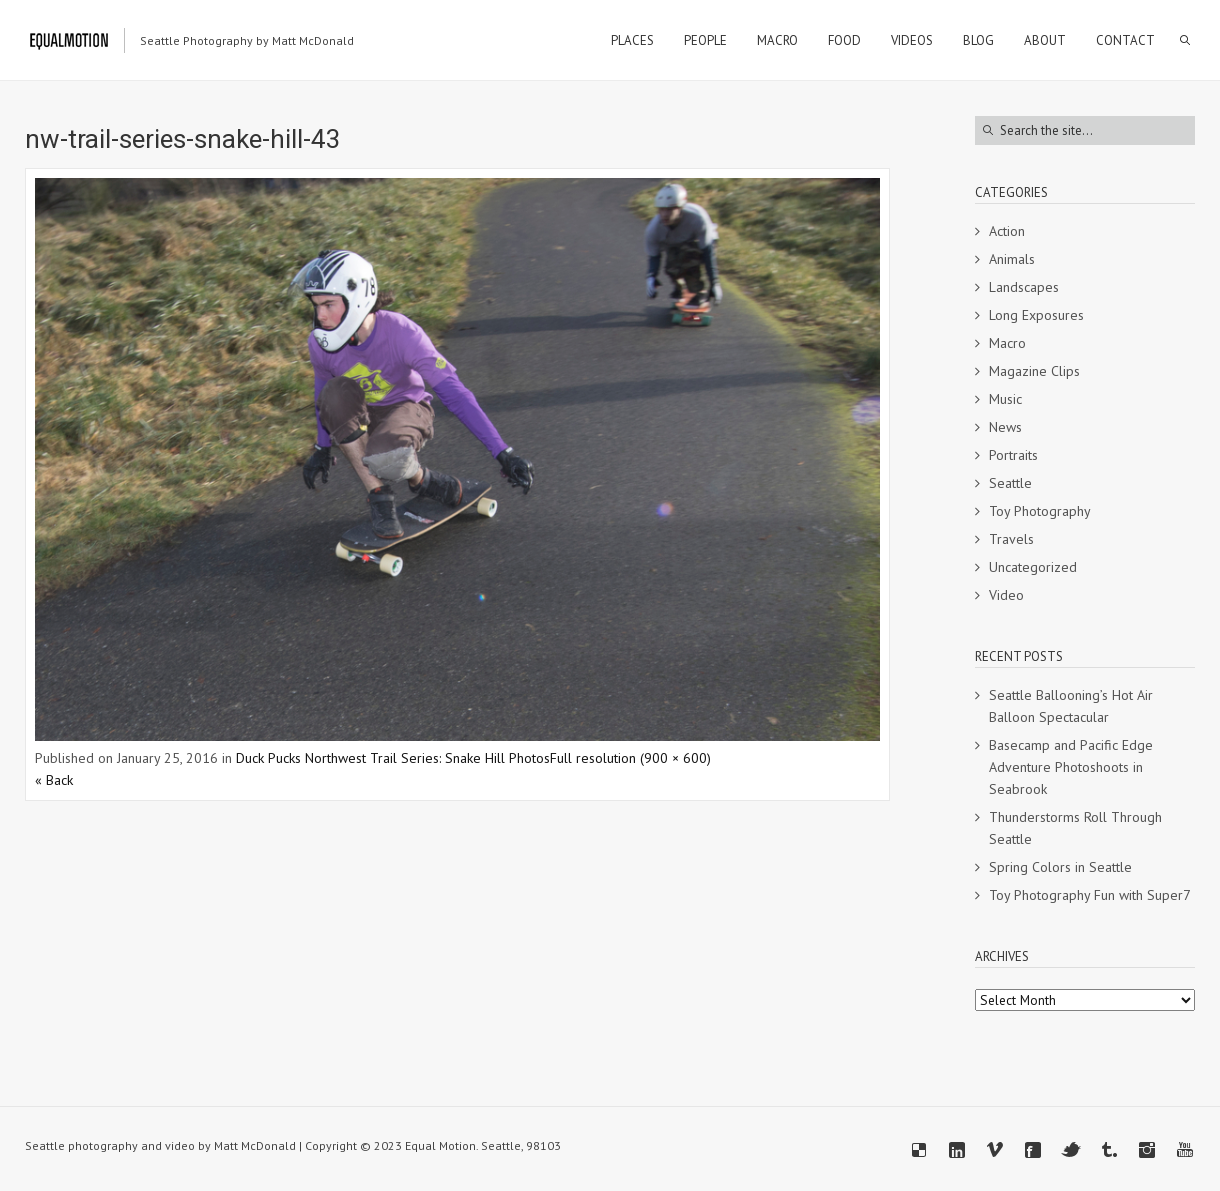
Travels (1011, 539)
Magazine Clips (1034, 371)
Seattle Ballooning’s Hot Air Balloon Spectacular (1071, 706)
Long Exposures (1036, 315)
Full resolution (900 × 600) (630, 758)
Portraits (1013, 455)
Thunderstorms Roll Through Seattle (1075, 828)
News (1005, 427)
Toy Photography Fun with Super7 (1090, 895)
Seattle (1010, 483)
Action (1007, 231)
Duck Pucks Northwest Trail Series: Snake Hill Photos (393, 758)
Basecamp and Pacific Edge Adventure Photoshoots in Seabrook (1071, 767)
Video (1006, 595)
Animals (1012, 259)
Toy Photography (1040, 511)
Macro (1007, 343)
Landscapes (1024, 287)
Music (1005, 399)
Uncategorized (1033, 567)
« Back (54, 780)
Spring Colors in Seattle (1060, 867)
